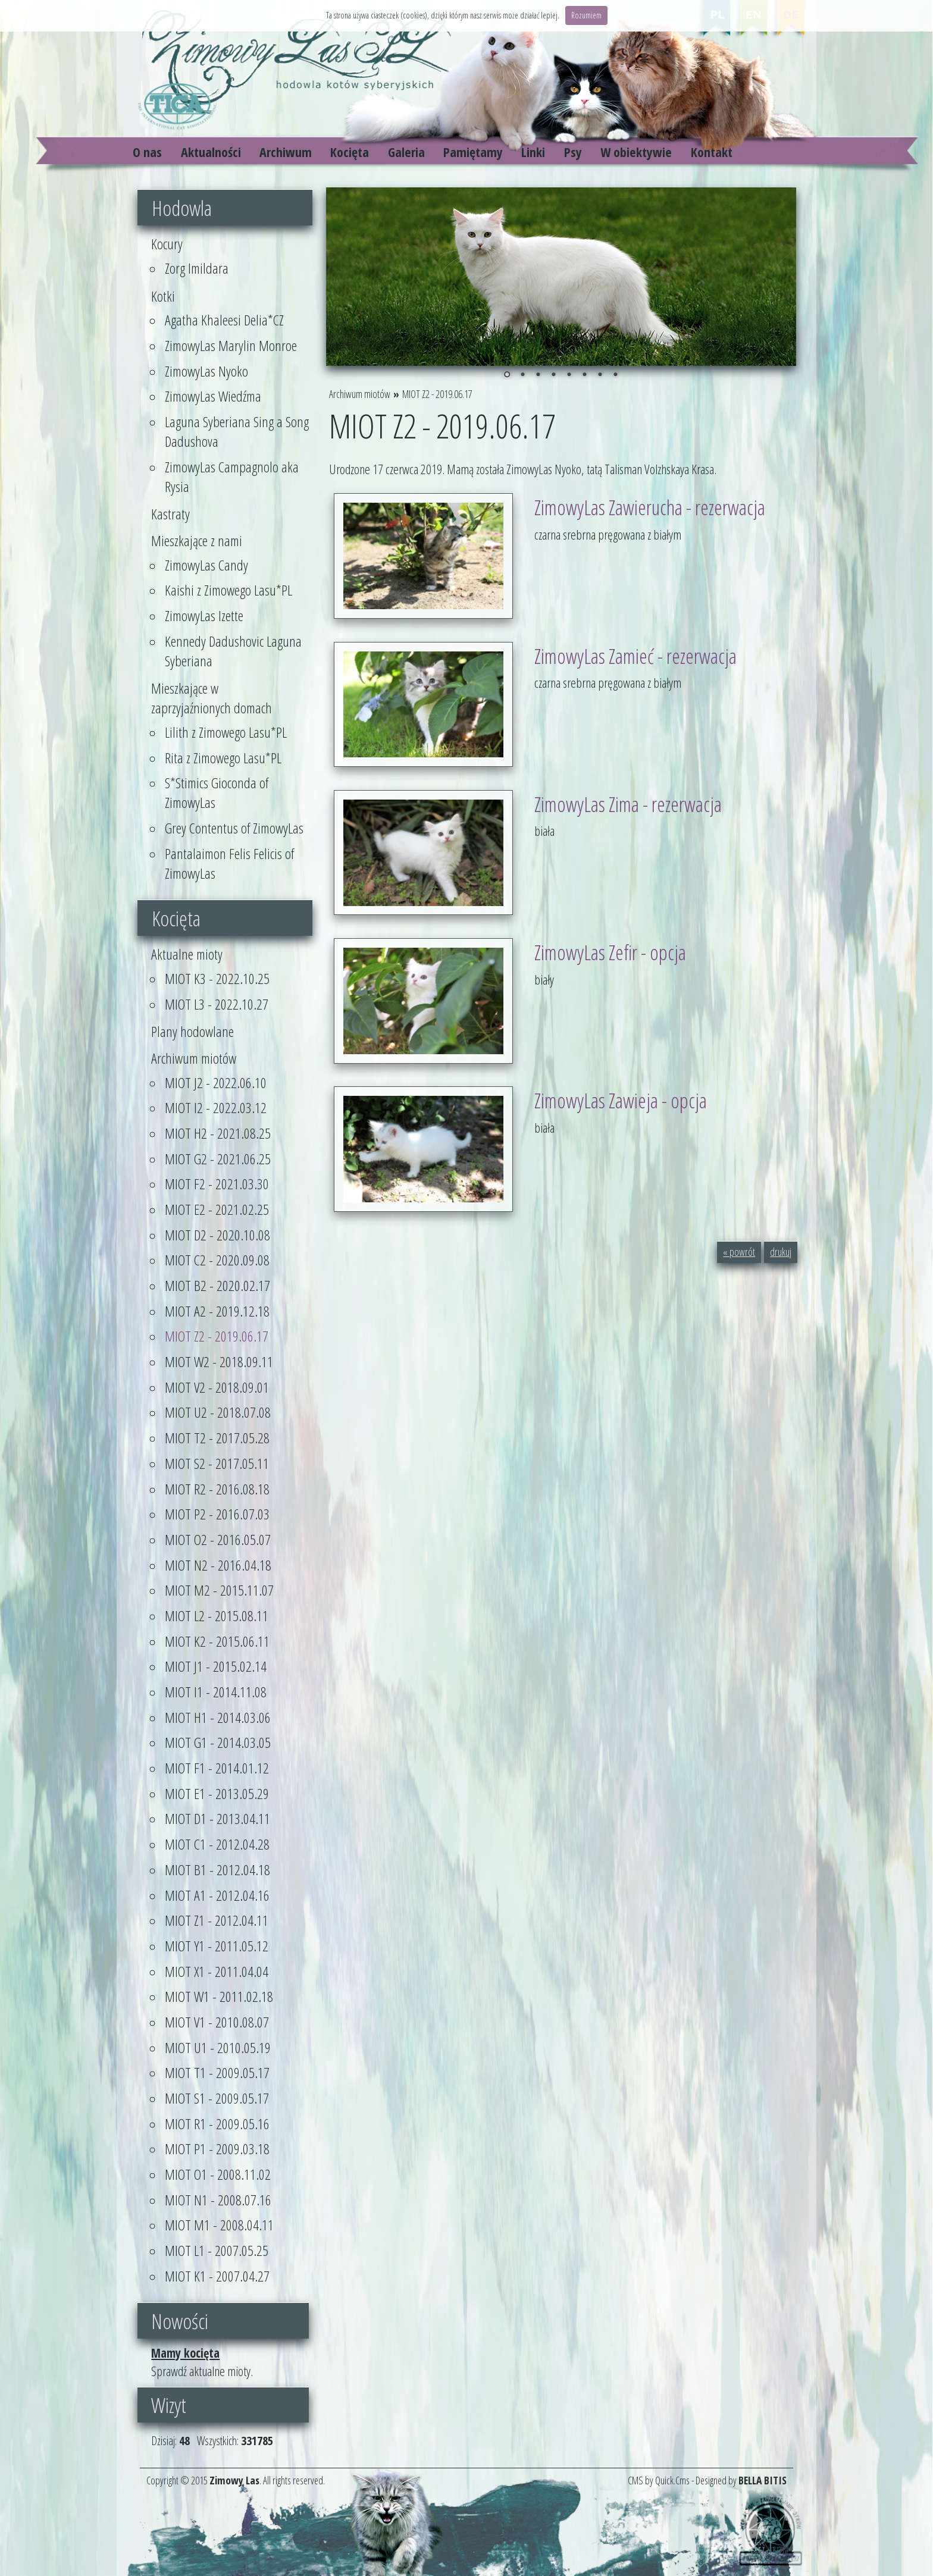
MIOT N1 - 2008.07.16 (218, 2200)
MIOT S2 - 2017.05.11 (217, 1463)
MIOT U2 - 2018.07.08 (218, 1412)
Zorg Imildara (196, 268)
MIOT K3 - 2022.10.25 (217, 978)
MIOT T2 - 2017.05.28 (217, 1437)
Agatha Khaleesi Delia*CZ (224, 320)
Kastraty (170, 514)
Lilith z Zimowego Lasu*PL (226, 732)
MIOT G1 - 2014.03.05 (218, 1742)
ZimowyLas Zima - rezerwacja (628, 804)
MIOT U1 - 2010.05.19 (218, 2047)
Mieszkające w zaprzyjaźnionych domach (211, 697)
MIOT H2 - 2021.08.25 (218, 1133)
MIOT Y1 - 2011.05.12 (216, 1945)
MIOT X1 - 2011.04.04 (216, 1971)
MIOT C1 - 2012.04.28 (217, 1844)
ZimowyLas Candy (206, 565)
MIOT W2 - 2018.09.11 (219, 1361)
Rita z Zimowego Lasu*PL (223, 757)
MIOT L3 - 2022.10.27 (216, 1004)
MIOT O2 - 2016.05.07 (218, 1539)
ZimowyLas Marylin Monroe (231, 345)
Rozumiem (586, 15)
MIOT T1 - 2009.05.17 (217, 2072)
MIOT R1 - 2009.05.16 (217, 2123)
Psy (573, 152)
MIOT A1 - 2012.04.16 (217, 1895)
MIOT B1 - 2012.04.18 (217, 1869)
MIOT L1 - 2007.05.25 (216, 2250)
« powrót (739, 1252)
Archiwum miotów (193, 1058)
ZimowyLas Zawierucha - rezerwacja (649, 507)
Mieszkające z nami (196, 540)
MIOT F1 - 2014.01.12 (217, 1768)
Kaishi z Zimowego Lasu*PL (228, 590)
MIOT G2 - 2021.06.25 (218, 1158)
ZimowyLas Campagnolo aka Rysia (232, 476)
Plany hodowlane (192, 1031)
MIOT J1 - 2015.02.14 (216, 1666)
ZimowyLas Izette (204, 615)
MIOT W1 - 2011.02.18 (219, 1996)
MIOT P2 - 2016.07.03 (217, 1514)
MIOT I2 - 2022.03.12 (216, 1107)
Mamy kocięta (185, 2353)
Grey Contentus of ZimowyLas (234, 828)
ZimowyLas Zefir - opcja (610, 952)
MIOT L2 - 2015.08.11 (216, 1615)
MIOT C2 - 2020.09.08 (217, 1260)
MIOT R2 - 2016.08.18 (217, 1489)
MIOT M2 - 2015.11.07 (219, 1590)
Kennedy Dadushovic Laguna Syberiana (233, 650)
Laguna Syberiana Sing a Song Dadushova (237, 431)
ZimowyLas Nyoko (206, 371)
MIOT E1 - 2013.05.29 (217, 1793)
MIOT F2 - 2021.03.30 (217, 1183)
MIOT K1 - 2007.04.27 (217, 2276)
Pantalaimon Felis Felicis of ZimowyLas (229, 863)
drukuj (780, 1252)
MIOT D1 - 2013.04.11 (217, 1818)
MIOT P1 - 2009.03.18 (217, 2148)
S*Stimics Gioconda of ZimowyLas (216, 792)
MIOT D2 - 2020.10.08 (217, 1235)
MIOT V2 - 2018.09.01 (217, 1387)
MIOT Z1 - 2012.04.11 (216, 1920)
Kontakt (711, 152)
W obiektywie (636, 152)
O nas (147, 152)
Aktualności (211, 152)
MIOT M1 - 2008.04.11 (219, 2225)
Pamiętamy (473, 152)
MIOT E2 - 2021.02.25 (217, 1209)
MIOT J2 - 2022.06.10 (216, 1082)
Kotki (163, 296)
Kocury (167, 243)
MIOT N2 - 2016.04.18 (218, 1565)
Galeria (406, 152)
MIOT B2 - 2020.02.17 (217, 1285)
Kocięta (349, 152)
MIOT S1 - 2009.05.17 (217, 2098)
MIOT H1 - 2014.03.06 (218, 1717)
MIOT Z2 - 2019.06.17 (216, 1336)
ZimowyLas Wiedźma (213, 396)
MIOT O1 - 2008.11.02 (218, 2174)
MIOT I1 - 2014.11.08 (216, 1691)
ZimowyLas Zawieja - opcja (620, 1100)
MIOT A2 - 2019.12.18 (217, 1311)
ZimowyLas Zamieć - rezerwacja (635, 656)
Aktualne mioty (187, 954)
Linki (533, 152)
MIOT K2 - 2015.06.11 (217, 1641)
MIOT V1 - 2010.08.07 (217, 2022)
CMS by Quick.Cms (659, 2480)
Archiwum (285, 152)
